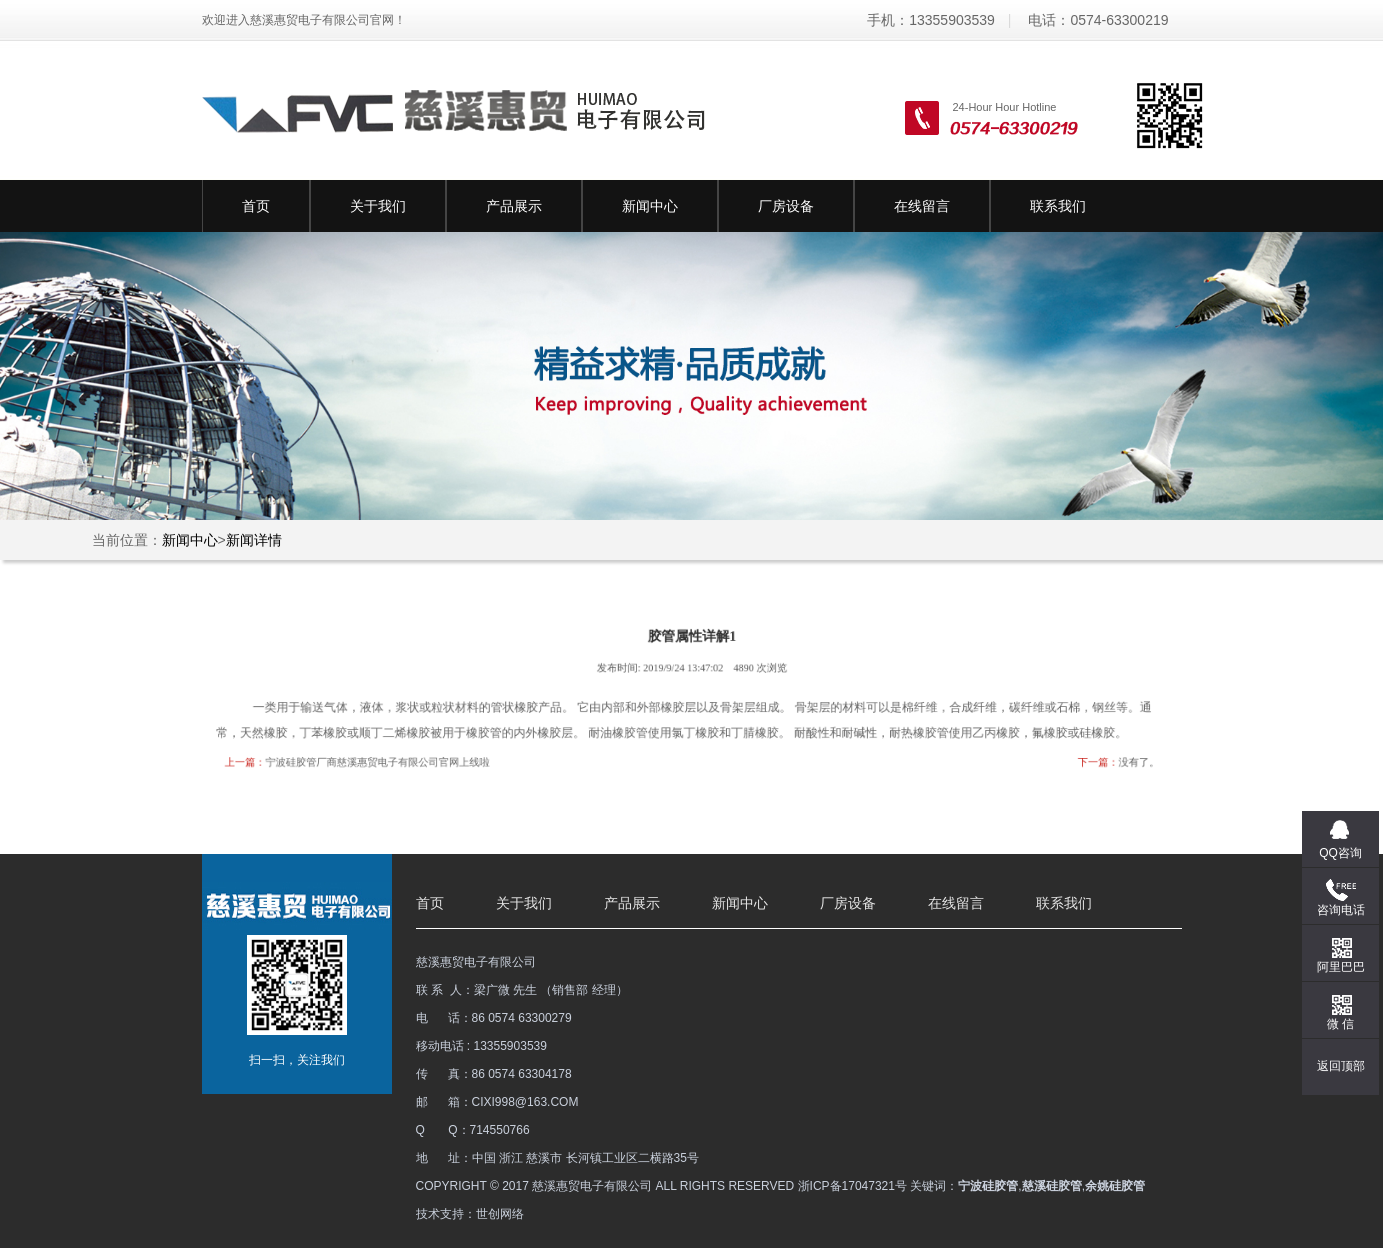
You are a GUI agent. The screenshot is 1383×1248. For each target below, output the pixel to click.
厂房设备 (786, 206)
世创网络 (500, 1214)
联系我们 (1058, 206)
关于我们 (378, 206)
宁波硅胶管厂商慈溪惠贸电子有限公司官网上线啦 (398, 758)
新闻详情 (254, 540)
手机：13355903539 (931, 20)
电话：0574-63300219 (1098, 20)
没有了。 (1109, 758)
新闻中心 (650, 206)
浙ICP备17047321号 (852, 1186)
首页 (256, 206)
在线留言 (922, 206)
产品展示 (514, 206)
